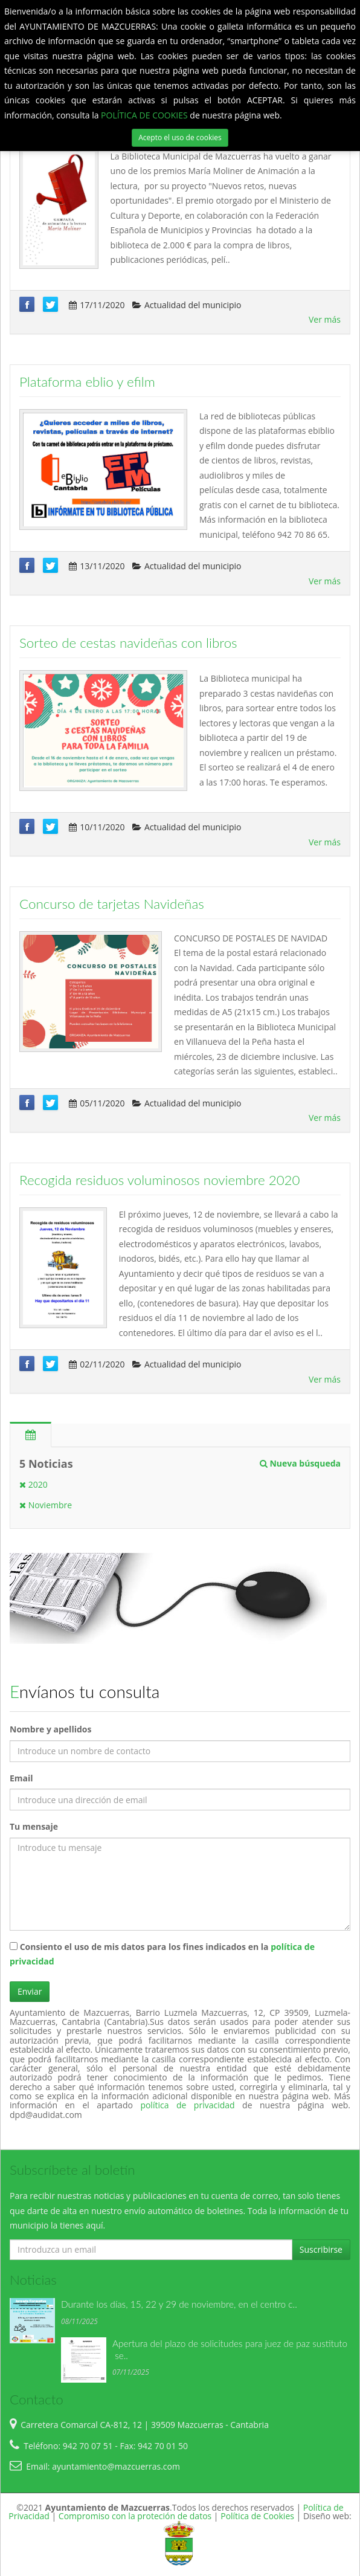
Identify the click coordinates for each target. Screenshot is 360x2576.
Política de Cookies (257, 2516)
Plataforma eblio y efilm (87, 381)
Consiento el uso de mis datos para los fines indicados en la (162, 1954)
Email (21, 1778)
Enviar (30, 1991)
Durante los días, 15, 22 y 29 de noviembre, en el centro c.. (179, 2304)
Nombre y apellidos (50, 1729)
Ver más (325, 319)
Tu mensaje (34, 1826)
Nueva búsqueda (300, 1463)
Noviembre (45, 1505)
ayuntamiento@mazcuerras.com (116, 2466)
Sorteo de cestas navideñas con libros (128, 642)
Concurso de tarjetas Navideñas (111, 904)
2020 (33, 1484)
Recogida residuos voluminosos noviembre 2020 (159, 1180)
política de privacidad (191, 2105)
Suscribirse (321, 2249)
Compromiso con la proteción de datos (135, 2516)
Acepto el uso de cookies (180, 137)
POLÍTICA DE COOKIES (145, 115)
